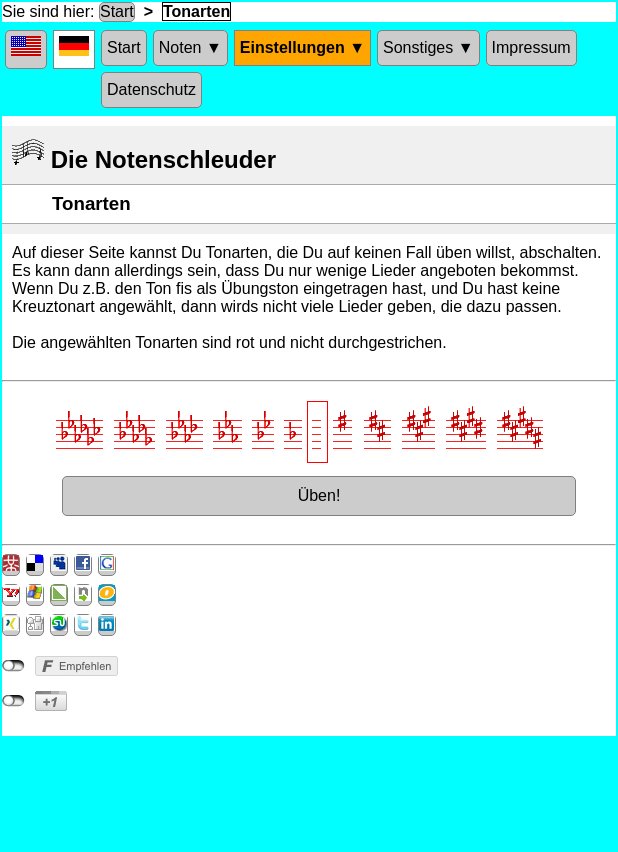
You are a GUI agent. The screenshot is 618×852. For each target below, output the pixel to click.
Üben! (319, 495)
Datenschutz (151, 89)
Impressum (531, 47)
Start (117, 11)
